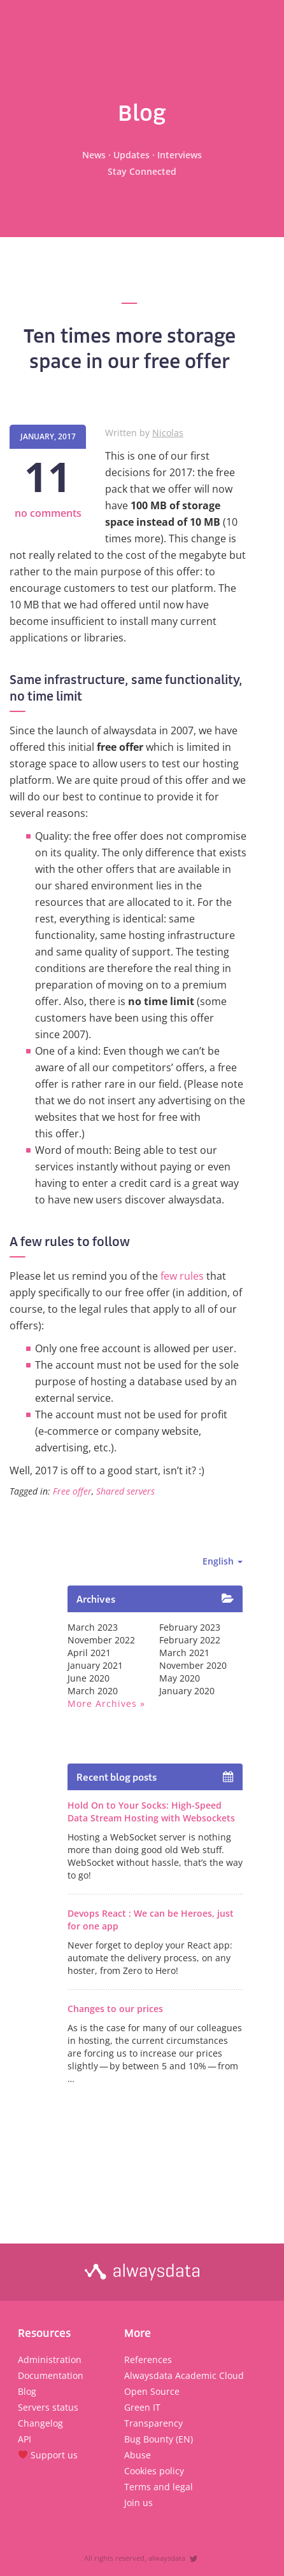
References (148, 2359)
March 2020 (92, 1691)
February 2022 (189, 1640)
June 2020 (88, 1678)
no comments (48, 513)
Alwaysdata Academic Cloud (184, 2375)
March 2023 (92, 1627)
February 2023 (189, 1627)
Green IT (142, 2407)
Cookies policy (154, 2471)
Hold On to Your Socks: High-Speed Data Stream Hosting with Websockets (151, 1811)
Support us (48, 2455)
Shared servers (125, 1491)
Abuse (137, 2455)
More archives (102, 1703)
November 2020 (193, 1665)
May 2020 (179, 1678)
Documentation (50, 2375)
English (222, 1561)
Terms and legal (158, 2487)
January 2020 (187, 1691)
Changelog (40, 2423)
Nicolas (167, 433)
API (24, 2439)
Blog (27, 2391)
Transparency (153, 2423)
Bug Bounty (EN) (158, 2439)
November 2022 (101, 1640)
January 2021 (95, 1665)
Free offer (72, 1491)
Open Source (152, 2391)
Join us (138, 2503)
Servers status (48, 2407)
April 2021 (89, 1653)
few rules (182, 1276)
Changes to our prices (115, 2009)
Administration (50, 2359)
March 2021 (184, 1653)
